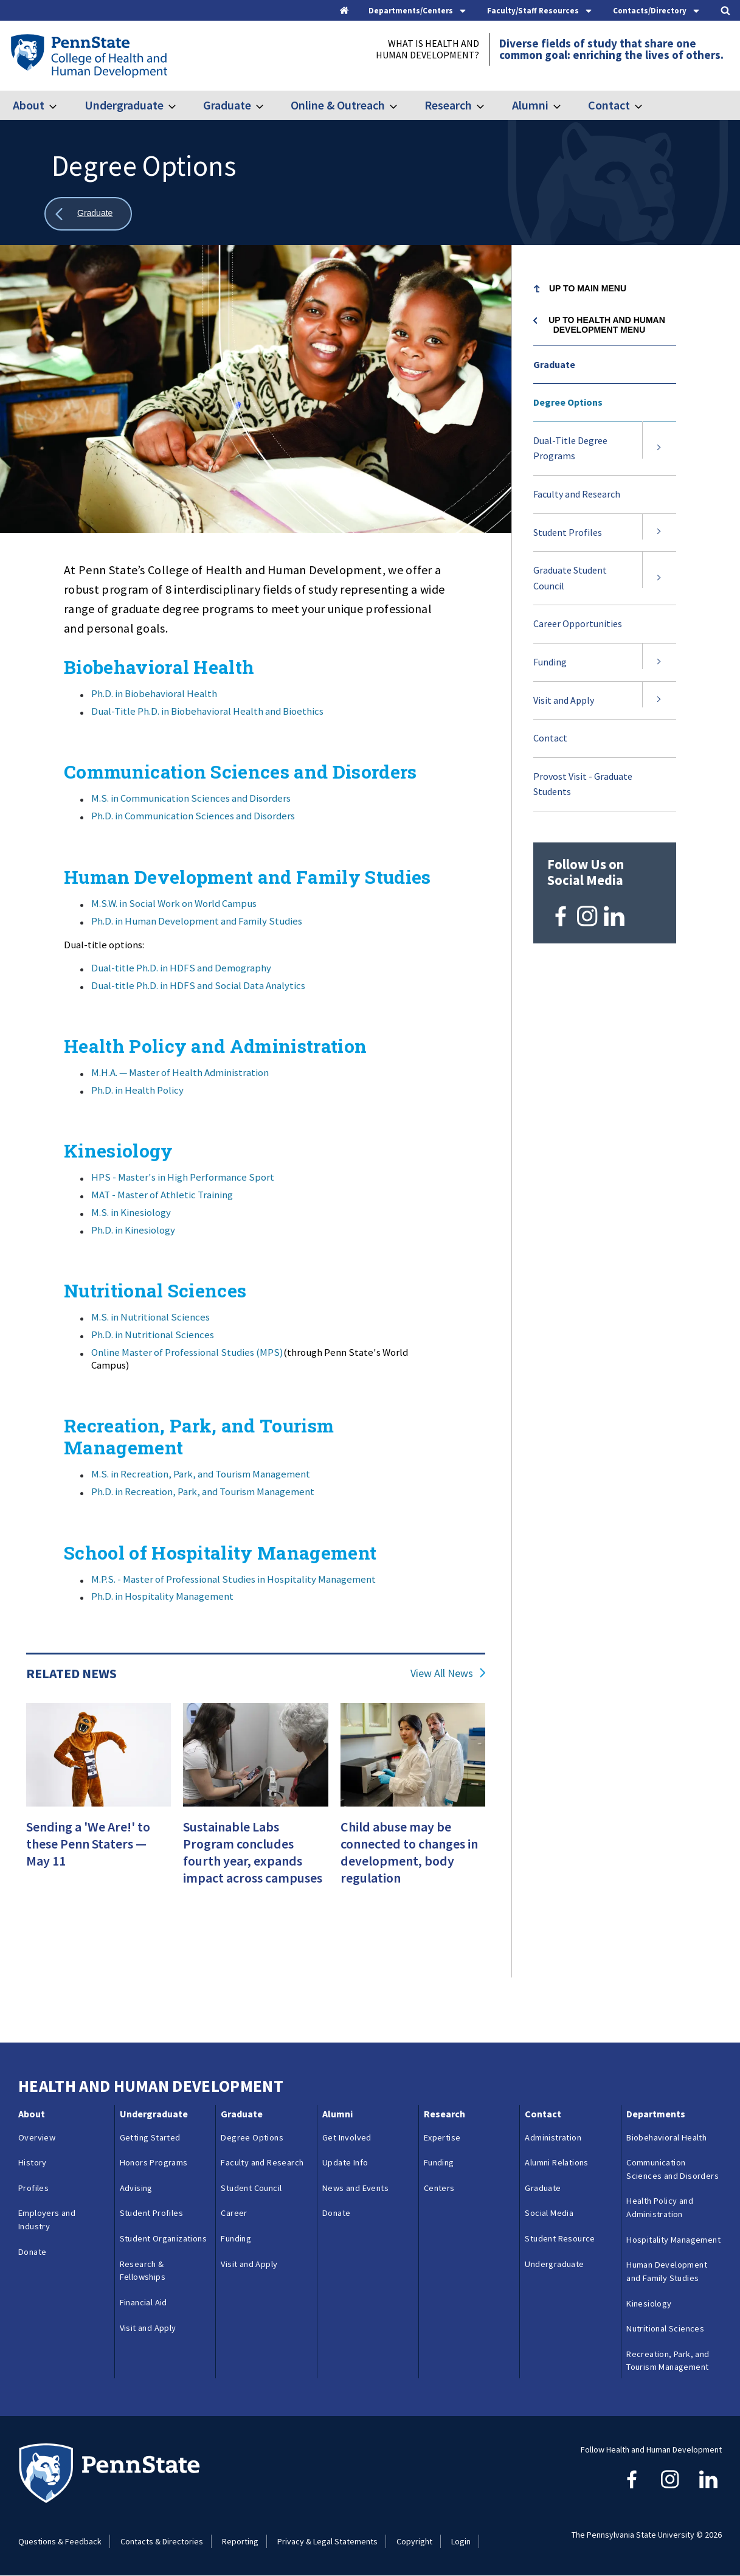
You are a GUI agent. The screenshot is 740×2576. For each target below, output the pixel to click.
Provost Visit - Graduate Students (582, 784)
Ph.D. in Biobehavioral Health (154, 693)
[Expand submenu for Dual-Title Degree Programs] (659, 448)
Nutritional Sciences (665, 2328)
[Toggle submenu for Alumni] (564, 105)
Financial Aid (143, 2302)
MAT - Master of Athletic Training (162, 1194)
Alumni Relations (556, 2162)
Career (234, 2212)
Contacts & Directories (161, 2541)
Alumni (530, 105)
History (32, 2162)
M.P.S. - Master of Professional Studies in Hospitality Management (233, 1579)
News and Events (355, 2187)
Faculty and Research (576, 494)
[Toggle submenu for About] (60, 105)
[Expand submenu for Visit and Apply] (659, 701)
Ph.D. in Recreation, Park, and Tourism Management (202, 1491)
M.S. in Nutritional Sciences (150, 1317)
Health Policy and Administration (659, 2207)
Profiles (33, 2187)
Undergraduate (124, 105)
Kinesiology (648, 2303)
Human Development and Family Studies (666, 2271)
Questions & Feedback (60, 2541)
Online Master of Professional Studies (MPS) (187, 1352)
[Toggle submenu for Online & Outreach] (401, 105)
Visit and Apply (563, 700)
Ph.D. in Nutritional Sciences (152, 1334)
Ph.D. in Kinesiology (133, 1230)
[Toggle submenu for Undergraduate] (179, 105)
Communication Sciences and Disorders (672, 2169)
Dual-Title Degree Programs (570, 448)
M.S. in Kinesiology (131, 1212)
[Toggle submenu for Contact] (646, 105)
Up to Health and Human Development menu (606, 325)
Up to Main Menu (587, 288)
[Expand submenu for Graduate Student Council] (659, 578)
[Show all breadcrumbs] (88, 214)
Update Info (345, 2162)
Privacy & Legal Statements (327, 2541)
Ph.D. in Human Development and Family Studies (196, 921)
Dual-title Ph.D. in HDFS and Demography (181, 967)
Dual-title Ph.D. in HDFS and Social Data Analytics (198, 985)
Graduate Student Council (570, 578)
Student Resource (560, 2238)
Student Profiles (567, 532)
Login (461, 2541)
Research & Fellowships (142, 2270)
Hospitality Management (673, 2239)
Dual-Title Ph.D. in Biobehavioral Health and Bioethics (207, 711)
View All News (441, 1673)
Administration (553, 2137)
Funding (550, 662)
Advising (136, 2187)
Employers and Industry (46, 2219)
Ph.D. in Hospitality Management (162, 1596)
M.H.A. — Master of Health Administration (180, 1072)
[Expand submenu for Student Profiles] (659, 533)
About (28, 105)
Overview (36, 2137)
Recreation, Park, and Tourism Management (667, 2361)
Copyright (414, 2541)
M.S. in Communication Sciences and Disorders (191, 798)
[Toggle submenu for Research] (487, 105)
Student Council (251, 2187)
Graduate (227, 105)
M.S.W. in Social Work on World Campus (174, 903)
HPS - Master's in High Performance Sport (182, 1177)
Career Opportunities (577, 623)
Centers (439, 2187)
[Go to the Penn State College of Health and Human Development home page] (88, 55)
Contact (609, 105)
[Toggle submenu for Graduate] (267, 105)
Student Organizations (163, 2238)
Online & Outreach (338, 105)
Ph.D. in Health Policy (137, 1090)
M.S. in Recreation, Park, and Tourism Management (200, 1474)
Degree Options (568, 402)
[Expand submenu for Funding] (659, 662)
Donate (32, 2251)
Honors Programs (154, 2162)
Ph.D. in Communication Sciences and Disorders (193, 815)
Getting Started (150, 2137)
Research (448, 105)
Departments (655, 2114)
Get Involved (347, 2137)
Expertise (442, 2137)
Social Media (549, 2212)
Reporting (240, 2541)
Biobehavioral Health (666, 2137)
